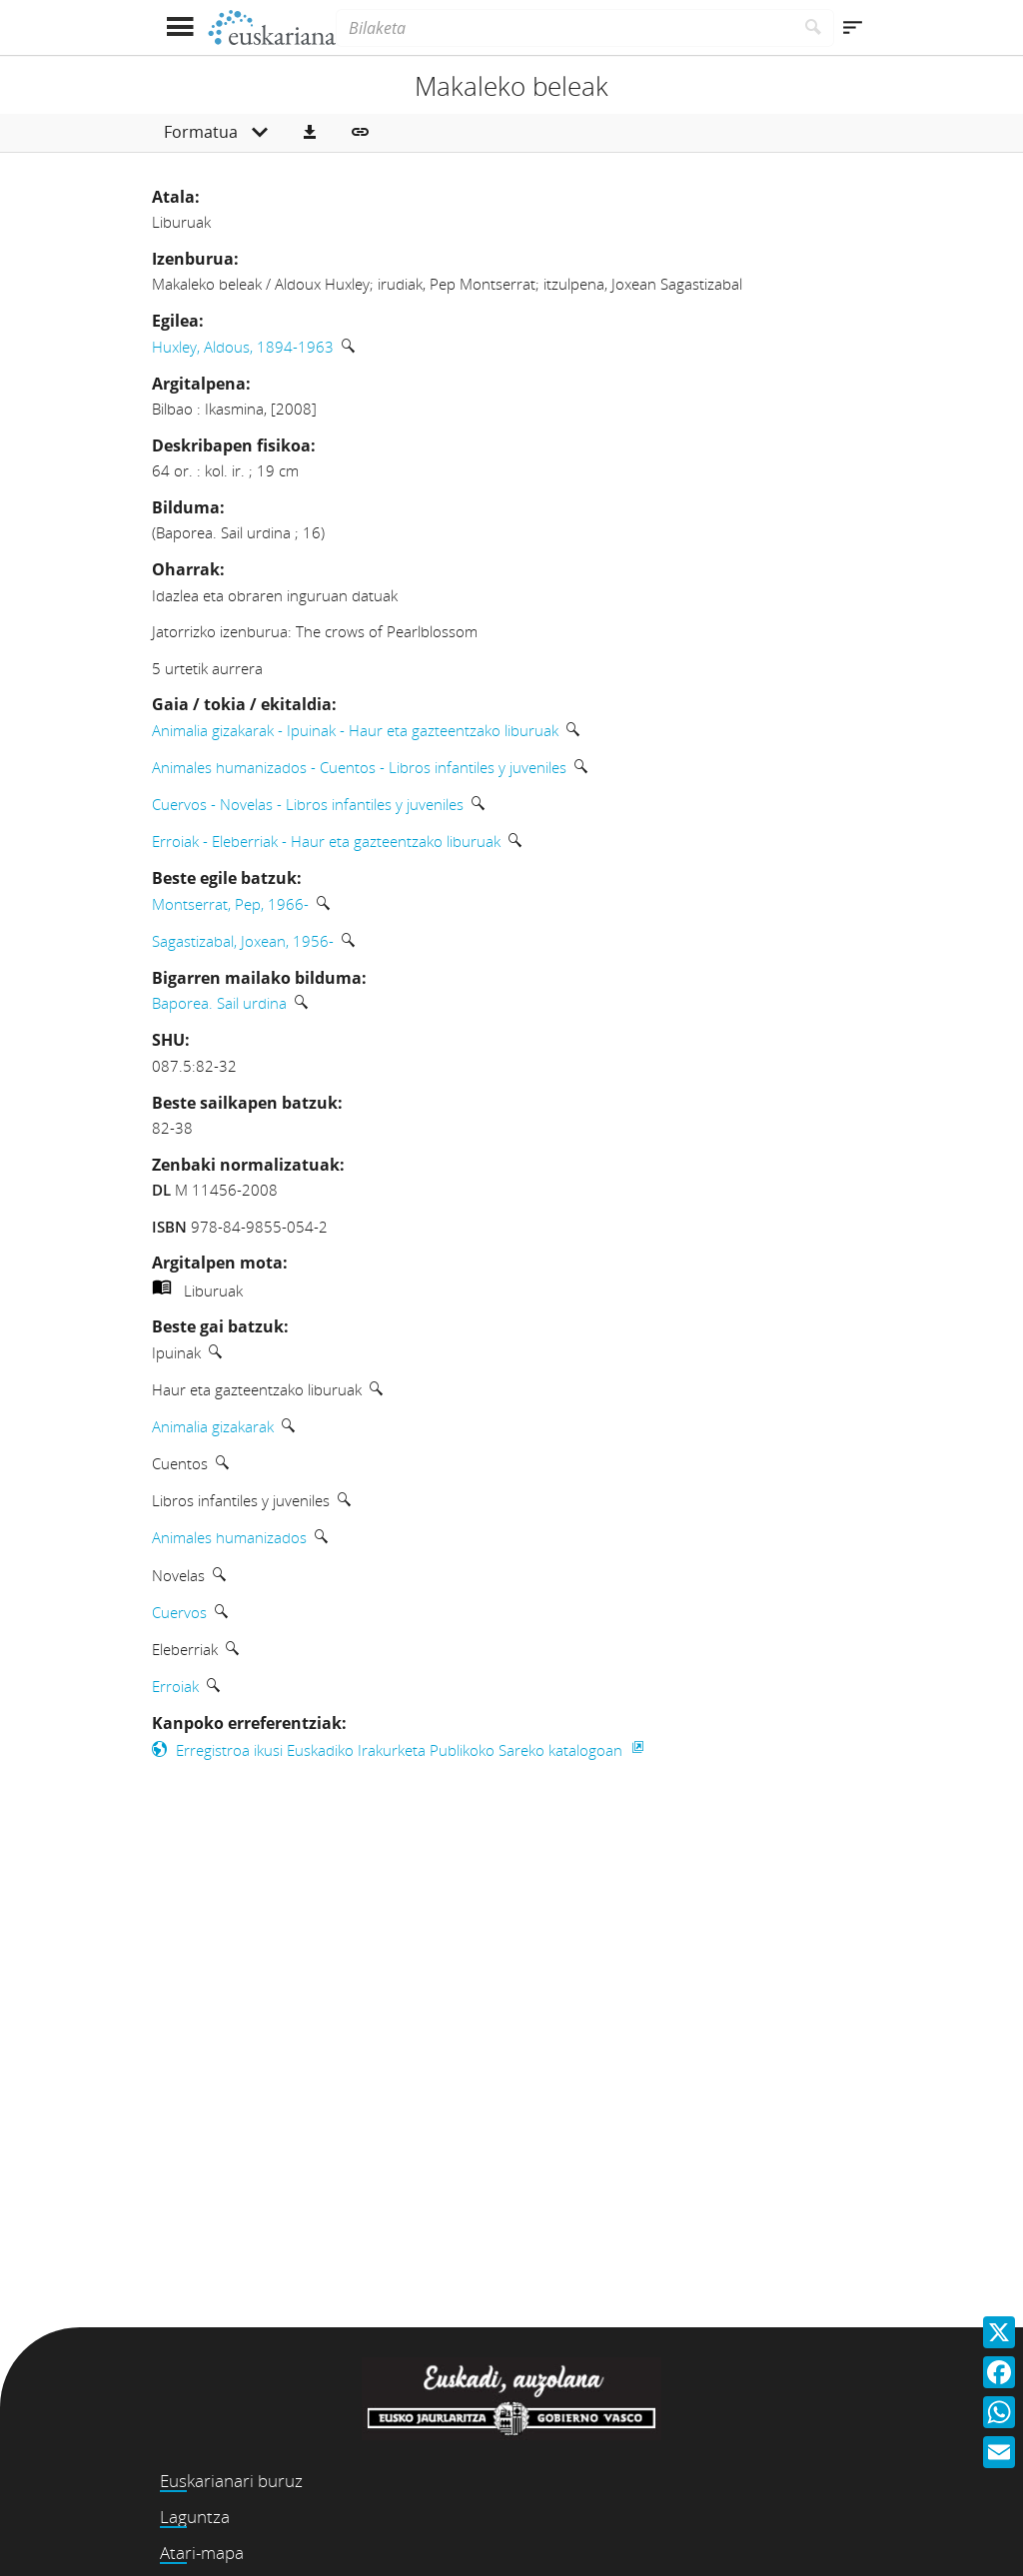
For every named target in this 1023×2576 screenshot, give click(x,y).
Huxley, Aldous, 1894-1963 (243, 347)
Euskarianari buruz (231, 2480)
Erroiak (175, 1686)
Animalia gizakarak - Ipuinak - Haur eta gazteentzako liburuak (355, 730)
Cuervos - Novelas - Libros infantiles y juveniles (308, 804)
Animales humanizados (229, 1537)
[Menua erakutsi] (179, 27)
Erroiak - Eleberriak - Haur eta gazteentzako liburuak (326, 841)
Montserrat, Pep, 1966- (230, 904)
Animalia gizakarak (213, 1426)
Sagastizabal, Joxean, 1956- (243, 941)
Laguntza (195, 2516)
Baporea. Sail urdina (219, 1003)
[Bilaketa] (564, 28)
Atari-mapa (202, 2552)
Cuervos (179, 1612)
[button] (310, 133)
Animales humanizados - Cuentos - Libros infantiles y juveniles (359, 767)
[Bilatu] (813, 28)
